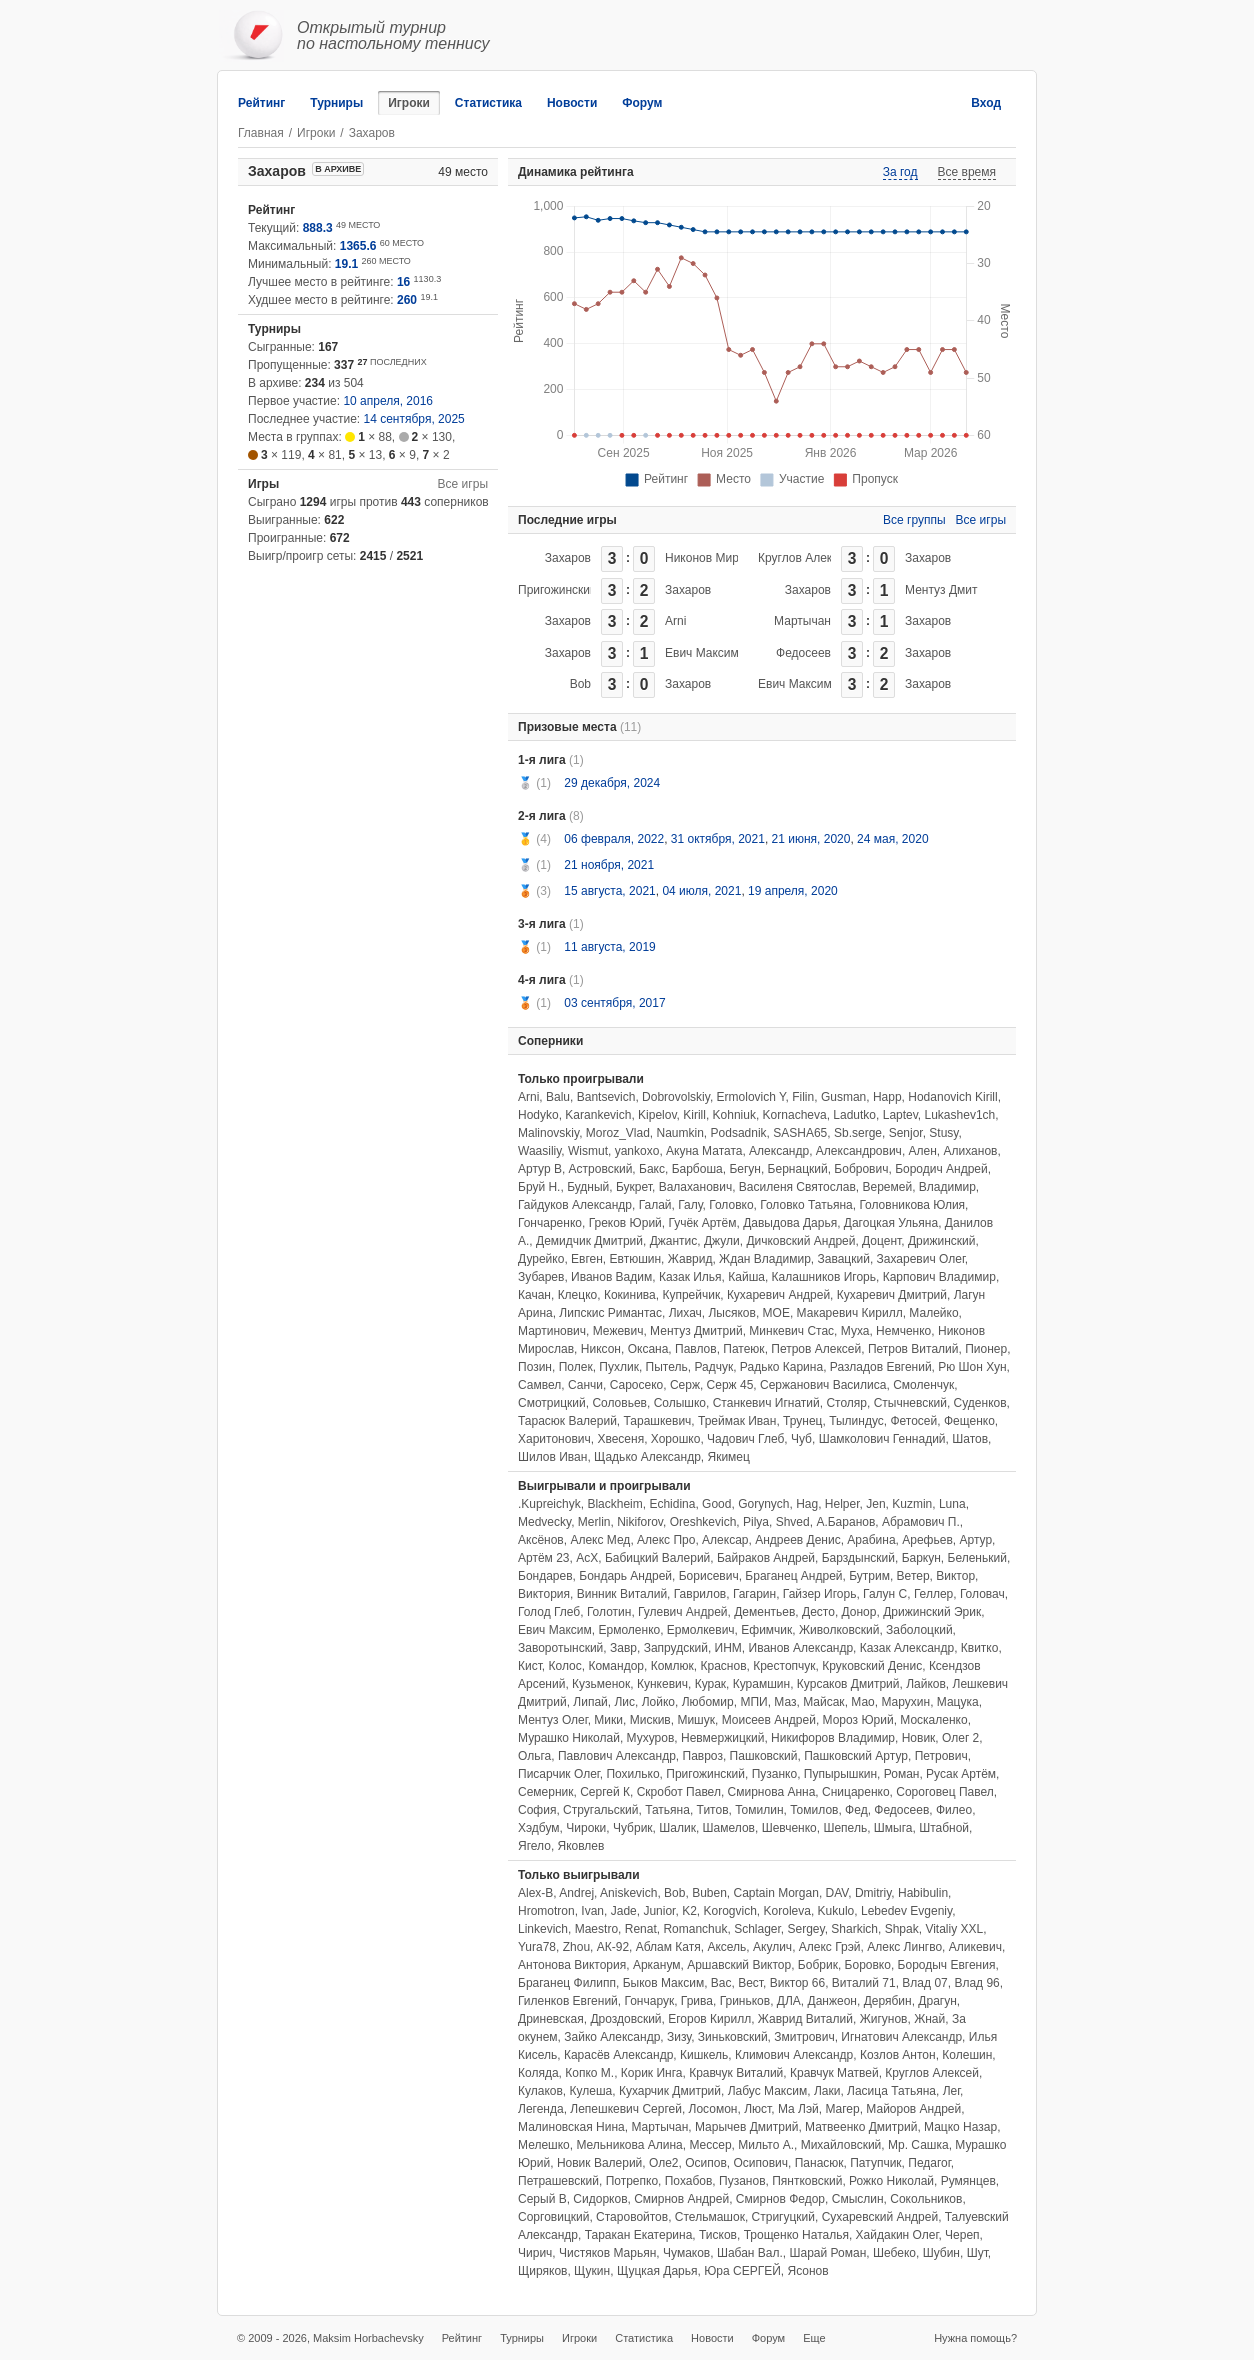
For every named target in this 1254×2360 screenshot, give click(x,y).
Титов (713, 1810)
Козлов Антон (898, 2055)
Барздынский (858, 1558)
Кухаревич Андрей (778, 1295)
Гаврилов (700, 1594)
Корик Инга (652, 2073)
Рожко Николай (891, 2181)
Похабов (689, 2181)
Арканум (657, 1965)
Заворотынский (560, 1648)
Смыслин (858, 2199)
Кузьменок (601, 1684)
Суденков (980, 1403)
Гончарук (649, 2001)
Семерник (546, 1792)
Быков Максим (663, 1983)
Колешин (967, 2055)
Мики (608, 1720)
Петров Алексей (816, 1349)
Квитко (980, 1648)
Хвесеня (620, 1439)
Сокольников (926, 2199)
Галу (690, 1205)
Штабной (944, 1828)
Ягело (534, 1846)
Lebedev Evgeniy (906, 1911)
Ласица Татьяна (891, 2091)
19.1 (346, 264)
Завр (623, 1648)
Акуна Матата (704, 1151)
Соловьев (619, 1403)
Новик (919, 1738)
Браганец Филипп (567, 1983)
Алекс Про (666, 1540)
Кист (530, 1666)
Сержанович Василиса (823, 1385)
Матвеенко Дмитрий (861, 2127)
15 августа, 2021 (609, 891)
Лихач (685, 1313)
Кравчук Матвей (834, 2073)
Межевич (618, 1331)
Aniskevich (628, 1893)
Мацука (958, 1702)
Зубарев (541, 1277)
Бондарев (545, 1576)
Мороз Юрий (858, 1720)
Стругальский (600, 1810)
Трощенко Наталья (796, 2235)
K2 (689, 1911)
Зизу (679, 2037)
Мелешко (544, 2145)
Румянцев (968, 2181)
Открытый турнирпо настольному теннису (393, 35)
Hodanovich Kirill (952, 1097)
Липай (590, 1702)
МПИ (753, 1702)
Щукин (592, 2271)
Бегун (745, 1169)
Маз (785, 1702)
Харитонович (554, 1439)
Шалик (677, 1828)
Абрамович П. (921, 1522)
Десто (818, 1612)
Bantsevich (606, 1097)
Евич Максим (702, 653)
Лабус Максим (768, 2091)
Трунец (802, 1421)
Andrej (576, 1893)
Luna (952, 1504)
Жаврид (690, 1259)
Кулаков (540, 2091)
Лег (951, 2091)
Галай (655, 1205)
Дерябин (888, 2001)
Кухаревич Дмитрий (892, 1295)
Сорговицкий (553, 2217)
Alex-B (535, 1893)
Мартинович (552, 1331)
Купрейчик (691, 1295)
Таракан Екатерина (639, 2235)
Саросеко (637, 1385)
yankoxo (637, 1151)
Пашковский (764, 1756)
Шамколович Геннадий (882, 1439)
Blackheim (614, 1504)
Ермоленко (629, 1630)
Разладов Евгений (881, 1367)
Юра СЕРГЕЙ (742, 2271)
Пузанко (775, 1774)
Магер (842, 2109)
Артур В (540, 1169)
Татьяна (667, 1810)
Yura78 (537, 1947)
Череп (962, 2235)
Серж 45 (730, 1385)
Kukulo (836, 1911)
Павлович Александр (617, 1756)
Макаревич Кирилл (850, 1313)
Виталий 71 (864, 1983)
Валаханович (696, 1187)
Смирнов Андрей (681, 2199)
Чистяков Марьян (607, 2253)
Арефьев (927, 1540)
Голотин (609, 1612)
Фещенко (969, 1421)
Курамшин (761, 1684)
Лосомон (713, 2109)
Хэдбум (539, 1828)
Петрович (941, 1756)
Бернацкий (798, 1169)
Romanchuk (695, 1929)
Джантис (674, 1241)
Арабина (871, 1540)
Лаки (827, 2091)
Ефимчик (766, 1630)
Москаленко (933, 1720)
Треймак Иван (737, 1421)
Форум (642, 103)
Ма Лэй (798, 2109)
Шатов (970, 1439)
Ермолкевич (701, 1630)
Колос (565, 1666)
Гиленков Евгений (568, 2001)
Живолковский (839, 1630)
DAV (837, 1893)
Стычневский (910, 1403)
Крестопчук (784, 1666)
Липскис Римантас (610, 1313)
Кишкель (704, 2055)
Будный (588, 1187)
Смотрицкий (552, 1403)
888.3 (318, 228)
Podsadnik (739, 1133)
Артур (975, 1540)
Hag (807, 1504)
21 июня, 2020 (811, 839)
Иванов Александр (801, 1648)
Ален (923, 1151)
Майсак (823, 1702)
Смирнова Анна (772, 1792)
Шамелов (729, 1828)
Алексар (725, 1540)
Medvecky (544, 1522)
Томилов (814, 1810)
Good (716, 1504)
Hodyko (538, 1115)
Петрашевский (558, 2181)
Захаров (568, 558)
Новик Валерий (599, 2163)
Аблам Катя (668, 1947)
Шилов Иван (552, 1457)
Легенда (541, 2109)
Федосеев (803, 653)
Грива (697, 2001)
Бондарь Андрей (625, 1576)
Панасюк (819, 2163)
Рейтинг (261, 103)
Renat (641, 1929)
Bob (580, 684)
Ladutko (854, 1115)
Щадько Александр (647, 1457)
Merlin (594, 1522)
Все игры (463, 484)
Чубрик (633, 1828)
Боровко (868, 1965)
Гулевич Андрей (682, 1612)
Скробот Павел (679, 1792)
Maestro (596, 1929)
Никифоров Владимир (833, 1738)
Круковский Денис (872, 1666)
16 (403, 282)
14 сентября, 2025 (414, 419)
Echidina (672, 1504)
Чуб (801, 1439)
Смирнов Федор (780, 2199)
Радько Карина (781, 1367)
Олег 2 (960, 1738)
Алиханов (971, 1151)
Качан (534, 1295)
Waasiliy (539, 1151)
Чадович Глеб (745, 1439)
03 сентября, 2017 (614, 1003)
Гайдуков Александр (575, 1205)
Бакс (652, 1169)
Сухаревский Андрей (880, 2217)
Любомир (708, 1702)
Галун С (885, 1594)
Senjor (906, 1133)
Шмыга (893, 1828)
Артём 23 (544, 1558)
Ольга (534, 1756)
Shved (793, 1522)
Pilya (756, 1522)
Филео (954, 1810)
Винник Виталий (622, 1594)
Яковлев (581, 1846)
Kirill (694, 1115)
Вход (986, 103)
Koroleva (787, 1911)
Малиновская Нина (571, 2127)
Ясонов (807, 2271)
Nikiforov (640, 1522)
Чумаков (686, 2253)
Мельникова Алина (629, 2145)
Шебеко (894, 2253)
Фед (856, 1810)
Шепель (845, 1828)
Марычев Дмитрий (746, 2127)
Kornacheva (795, 1115)
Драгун (937, 2001)
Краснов (724, 1666)
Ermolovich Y (751, 1097)
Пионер (986, 1349)
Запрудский (676, 1648)
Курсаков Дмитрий (848, 1684)
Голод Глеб (549, 1612)
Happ (887, 1097)
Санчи (585, 1385)
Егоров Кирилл (709, 2019)
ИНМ (728, 1648)
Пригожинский (557, 590)
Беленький (977, 1558)
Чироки (586, 1828)
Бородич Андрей (941, 1169)
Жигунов (884, 2019)
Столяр (846, 1403)
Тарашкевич (658, 1421)
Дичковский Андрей (800, 1241)
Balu (558, 1097)
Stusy (943, 1133)
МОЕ (776, 1313)
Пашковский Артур (856, 1756)
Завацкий (844, 1259)
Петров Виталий (913, 1349)
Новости (572, 103)
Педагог (929, 2163)
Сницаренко (856, 1792)
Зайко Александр (612, 2037)
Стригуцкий (783, 2217)
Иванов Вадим (611, 1277)
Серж (685, 1385)
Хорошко (676, 1439)
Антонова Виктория (572, 1965)
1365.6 (358, 246)
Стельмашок (710, 2217)
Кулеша (591, 2091)
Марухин (905, 1702)
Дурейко (541, 1259)
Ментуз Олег (553, 1720)
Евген (587, 1259)
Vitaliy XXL (954, 1929)
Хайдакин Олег (897, 2235)
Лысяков (731, 1313)
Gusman (843, 1097)
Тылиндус (856, 1421)
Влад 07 (924, 1983)
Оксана (648, 1349)
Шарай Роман (828, 2253)
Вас (721, 1983)
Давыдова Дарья (790, 1223)
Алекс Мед (600, 1540)
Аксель (726, 1947)
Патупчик (875, 2163)
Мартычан (802, 621)
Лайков (926, 1684)
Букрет (634, 1187)
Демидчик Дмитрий (589, 1241)
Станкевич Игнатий (766, 1403)
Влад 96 (976, 1983)
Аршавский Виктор (739, 1965)
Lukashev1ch (960, 1115)
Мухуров (651, 1738)
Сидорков (600, 2199)
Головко (731, 1205)
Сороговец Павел (944, 1792)
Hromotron (546, 1911)
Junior (659, 1911)
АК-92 (613, 1947)
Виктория (544, 1594)
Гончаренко (550, 1223)
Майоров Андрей (913, 2109)
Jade (624, 1911)
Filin (803, 1097)
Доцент (881, 1241)
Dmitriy (873, 1893)
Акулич (772, 1947)
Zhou (576, 1947)
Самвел (539, 1385)
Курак (710, 1684)
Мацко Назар (960, 2127)
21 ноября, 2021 (609, 865)
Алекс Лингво (904, 1947)
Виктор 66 (797, 1983)
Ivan (592, 1911)
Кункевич (662, 1684)
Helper (842, 1504)
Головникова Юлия (912, 1205)
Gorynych (763, 1504)
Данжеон (832, 2001)
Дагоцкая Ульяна (891, 1223)
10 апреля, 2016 (388, 401)
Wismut (588, 1151)
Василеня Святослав (797, 1187)
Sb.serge (858, 1133)
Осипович (760, 2163)
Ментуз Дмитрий (951, 590)
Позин (535, 1367)
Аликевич (975, 1947)
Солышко (680, 1403)
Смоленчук (923, 1385)
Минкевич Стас (791, 1331)
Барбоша (697, 1169)
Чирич (535, 2253)
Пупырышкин (840, 1774)
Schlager (757, 1929)
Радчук (713, 1367)
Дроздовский (625, 2019)
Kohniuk (734, 1115)
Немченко (903, 1331)
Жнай (929, 2019)
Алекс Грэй (830, 1947)
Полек (576, 1367)
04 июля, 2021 (701, 891)
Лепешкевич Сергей (626, 2109)
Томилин (759, 1810)
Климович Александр (794, 2055)
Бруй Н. (539, 1187)
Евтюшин (636, 1259)
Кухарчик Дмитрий (670, 2091)
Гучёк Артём (702, 1223)
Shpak (902, 1929)
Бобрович (861, 1169)
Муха (855, 1331)
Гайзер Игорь (820, 1594)
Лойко (658, 1702)
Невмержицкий (722, 1738)
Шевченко (789, 1828)
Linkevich (543, 1929)
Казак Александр (907, 1648)
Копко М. (589, 2073)
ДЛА (789, 2001)
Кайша (746, 1277)
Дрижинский (942, 1241)
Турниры (336, 103)
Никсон (601, 1349)
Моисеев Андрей (769, 1720)
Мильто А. (766, 2145)
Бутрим (869, 1576)
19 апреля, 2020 (793, 891)
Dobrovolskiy (676, 1097)
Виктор (955, 1576)
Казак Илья (690, 1277)
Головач (982, 1594)
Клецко (578, 1295)
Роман (902, 1774)
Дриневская (551, 2019)
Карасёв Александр (618, 2055)
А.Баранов (845, 1522)
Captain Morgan (776, 1893)
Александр (779, 1151)
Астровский (601, 1169)
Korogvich (729, 1911)
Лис (624, 1702)
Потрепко (632, 2181)
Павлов (696, 1349)
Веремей (888, 1187)
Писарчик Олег (559, 1774)
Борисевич (709, 1576)
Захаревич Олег (921, 1259)
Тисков (718, 2235)
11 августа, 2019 (609, 947)
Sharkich (854, 1929)
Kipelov (657, 1115)
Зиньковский (733, 2037)
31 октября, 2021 (718, 839)
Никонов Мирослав (718, 558)
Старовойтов (632, 2217)
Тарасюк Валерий (567, 1421)
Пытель (667, 1367)
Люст (757, 2109)
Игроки (409, 103)
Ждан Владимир (765, 1259)
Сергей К (605, 1792)
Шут (977, 2253)
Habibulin (923, 1893)
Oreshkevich (703, 1522)
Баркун (921, 1558)
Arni (675, 621)
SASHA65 (800, 1133)
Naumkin (680, 1133)
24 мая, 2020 (892, 839)
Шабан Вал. (750, 2253)
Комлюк (672, 1666)
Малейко (933, 1313)
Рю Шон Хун (972, 1367)
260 (407, 300)
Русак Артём (961, 1774)
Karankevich (598, 1115)
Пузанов (742, 2181)
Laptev (900, 1115)
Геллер (933, 1594)
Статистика (488, 103)
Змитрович (804, 2037)
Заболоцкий (919, 1630)
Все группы (914, 520)
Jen (875, 1504)
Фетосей (913, 1421)
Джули (722, 1241)
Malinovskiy (548, 1133)
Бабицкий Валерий (657, 1558)
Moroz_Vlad (618, 1133)
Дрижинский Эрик (932, 1612)
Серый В (542, 2199)
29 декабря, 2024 (612, 783)
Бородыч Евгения (947, 1965)
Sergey (806, 1929)
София (537, 1810)
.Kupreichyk (549, 1504)
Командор (616, 1666)
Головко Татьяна (806, 1205)
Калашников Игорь (824, 1277)
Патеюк (743, 1349)
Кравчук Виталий (736, 2073)
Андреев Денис (798, 1540)
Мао (862, 1702)
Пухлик (619, 1367)
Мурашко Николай (569, 1738)
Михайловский (841, 2145)
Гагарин (754, 1594)
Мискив (650, 1720)
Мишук (696, 1720)
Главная (261, 133)
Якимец (728, 1457)
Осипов (706, 2163)
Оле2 (664, 2163)
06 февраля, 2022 (614, 839)
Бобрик (818, 1965)
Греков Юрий (625, 1223)
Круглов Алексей (805, 558)
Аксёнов (541, 1540)
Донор (859, 1612)
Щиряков (542, 2271)
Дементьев (764, 1612)
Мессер (710, 2145)
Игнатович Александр (901, 2037)
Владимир (947, 1187)
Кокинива (630, 1295)
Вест (750, 1983)
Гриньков (745, 2001)
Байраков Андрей (766, 1558)
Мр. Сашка (918, 2145)
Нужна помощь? (975, 2338)
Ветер (913, 1576)
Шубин (941, 2253)
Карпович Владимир (939, 1277)
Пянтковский (807, 2181)
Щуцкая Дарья (657, 2271)
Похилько (632, 1774)
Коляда (538, 2073)
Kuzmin (912, 1504)
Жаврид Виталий (805, 2019)
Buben (709, 1893)
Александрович (859, 1151)
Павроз (703, 1756)
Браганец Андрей (793, 1576)
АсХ (587, 1558)
